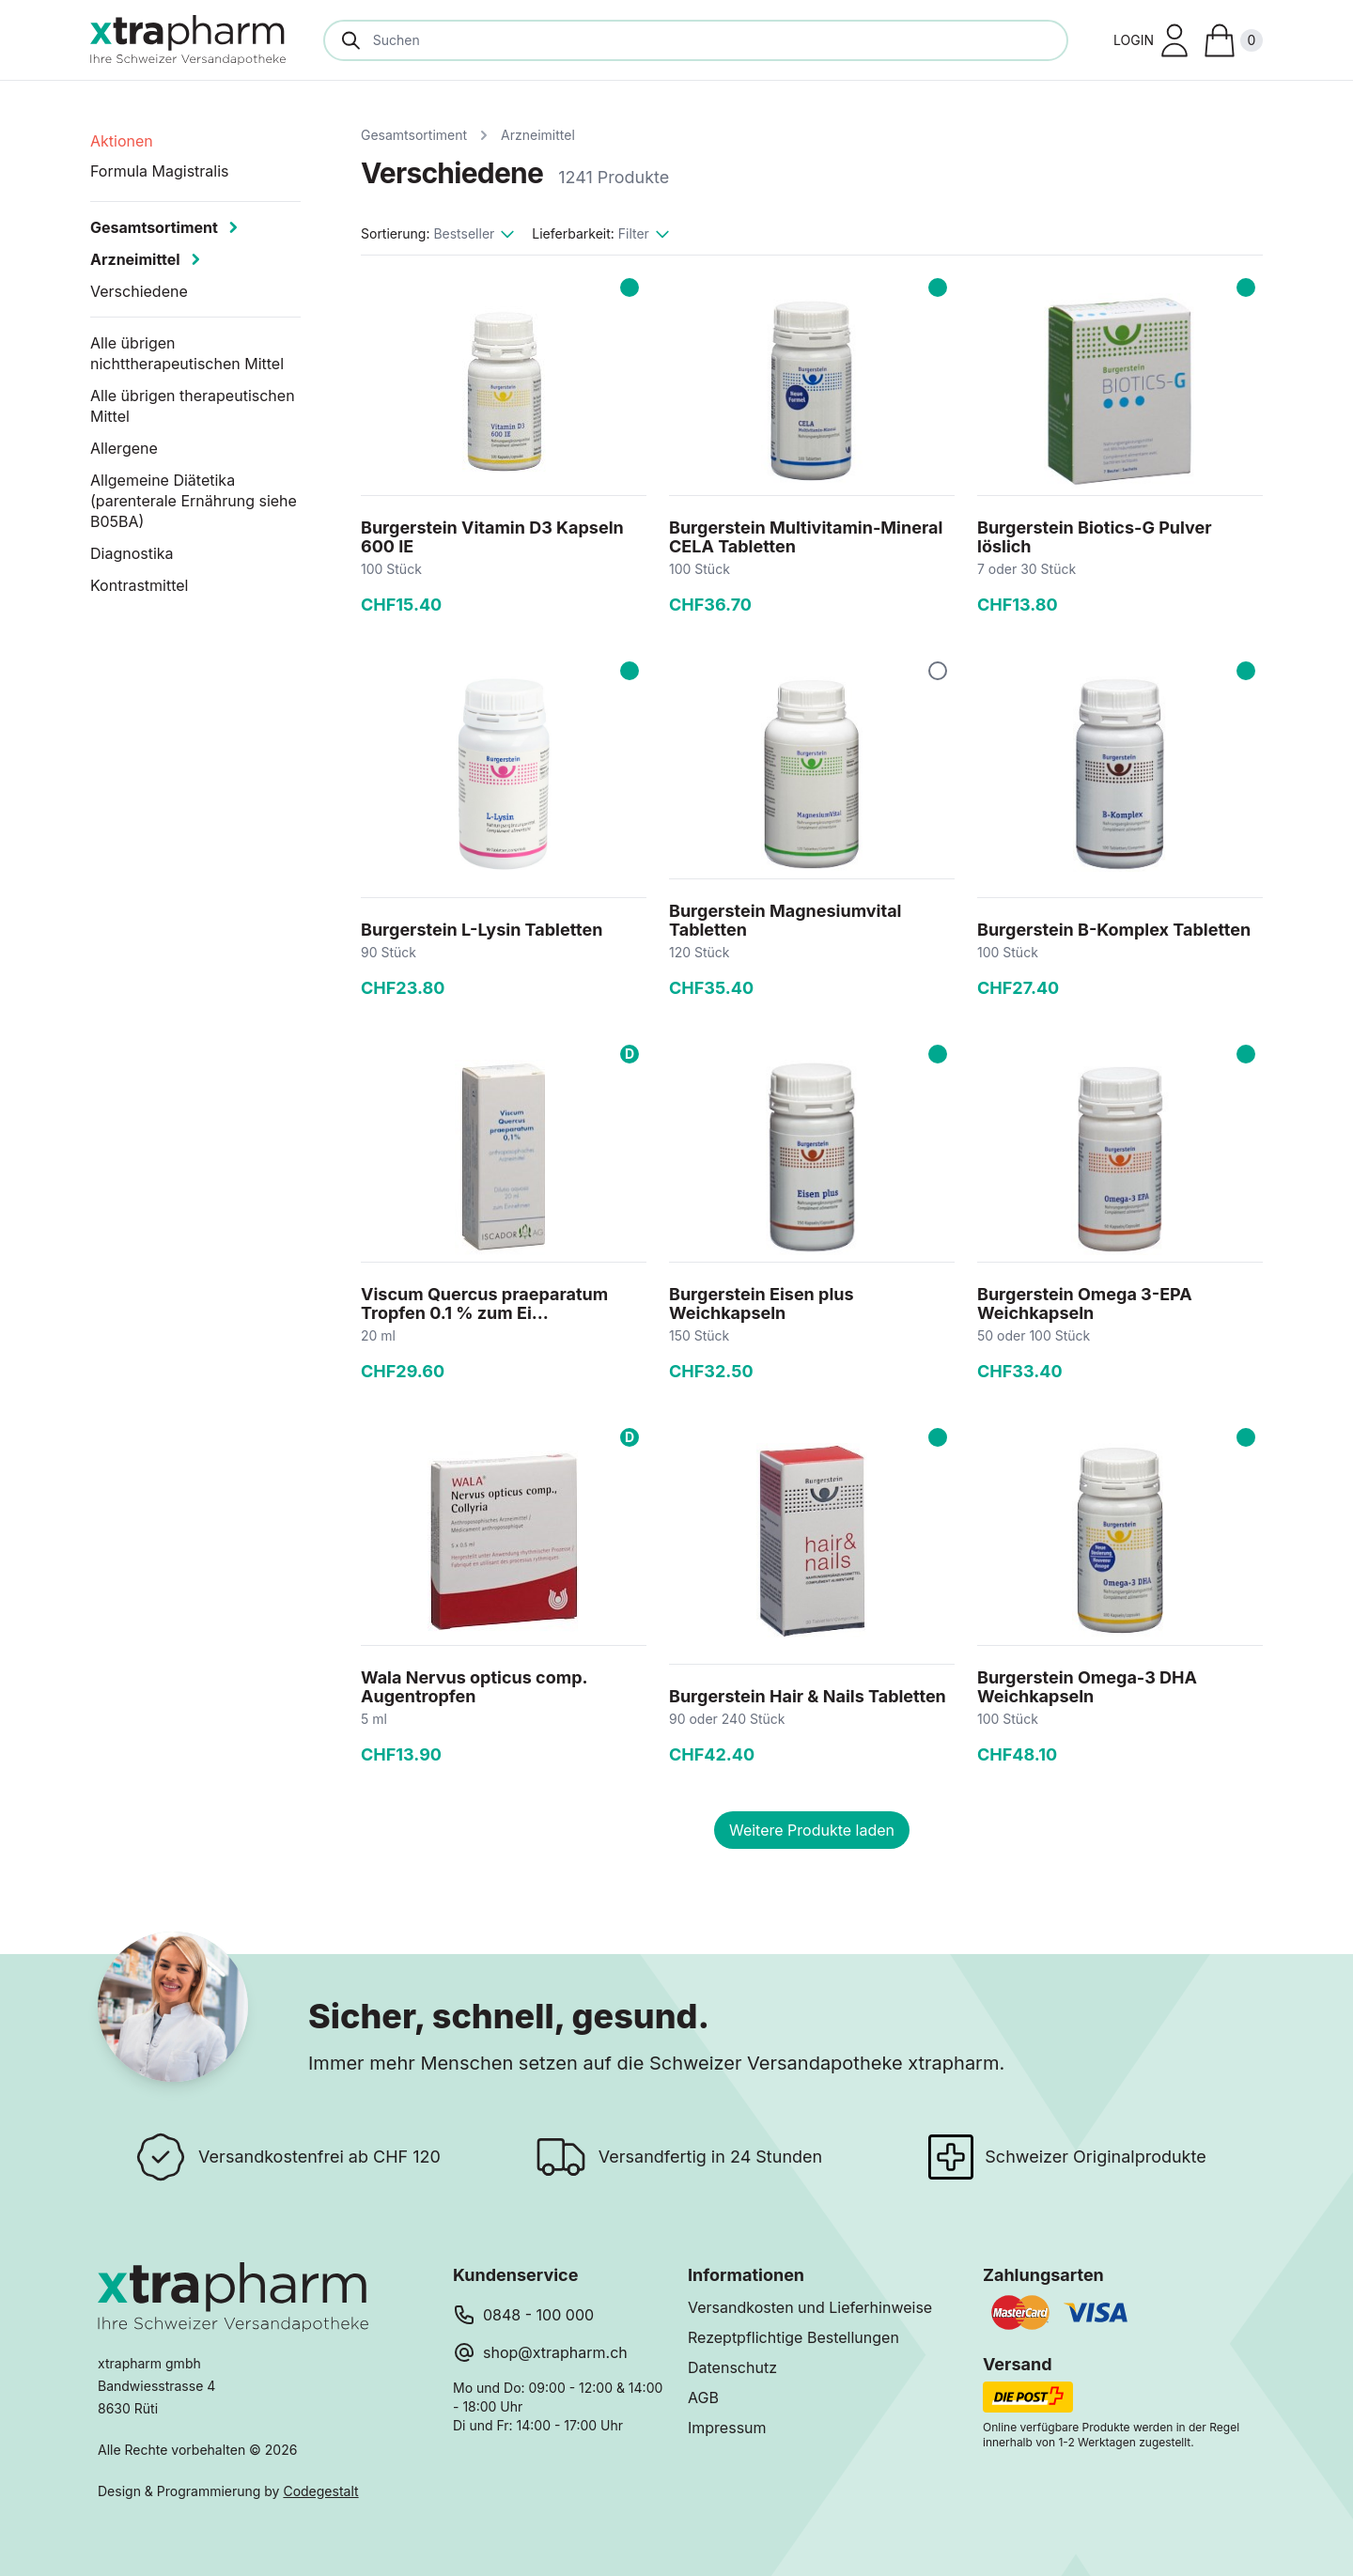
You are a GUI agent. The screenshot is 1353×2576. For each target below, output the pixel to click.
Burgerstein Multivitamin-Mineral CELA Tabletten (805, 537)
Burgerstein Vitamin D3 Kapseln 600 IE (492, 537)
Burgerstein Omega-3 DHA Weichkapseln (1087, 1687)
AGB (703, 2397)
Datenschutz (732, 2367)
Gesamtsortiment (414, 135)
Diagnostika (132, 553)
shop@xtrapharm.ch (555, 2352)
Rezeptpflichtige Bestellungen (793, 2337)
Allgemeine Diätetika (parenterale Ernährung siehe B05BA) (193, 501)
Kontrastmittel (139, 585)
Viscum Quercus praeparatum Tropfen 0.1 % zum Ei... (484, 1303)
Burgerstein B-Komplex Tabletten (1114, 929)
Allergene (124, 448)
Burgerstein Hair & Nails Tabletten (807, 1696)
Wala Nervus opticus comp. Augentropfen (474, 1687)
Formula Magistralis (159, 171)
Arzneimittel (538, 135)
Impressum (727, 2427)
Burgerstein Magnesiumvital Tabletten (785, 920)
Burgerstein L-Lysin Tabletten (481, 929)
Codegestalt (320, 2491)
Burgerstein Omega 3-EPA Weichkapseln (1084, 1303)
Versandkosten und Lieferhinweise (810, 2307)
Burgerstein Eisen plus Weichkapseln (761, 1303)
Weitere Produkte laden (811, 1830)
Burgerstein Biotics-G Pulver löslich (1094, 537)
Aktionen (121, 141)
